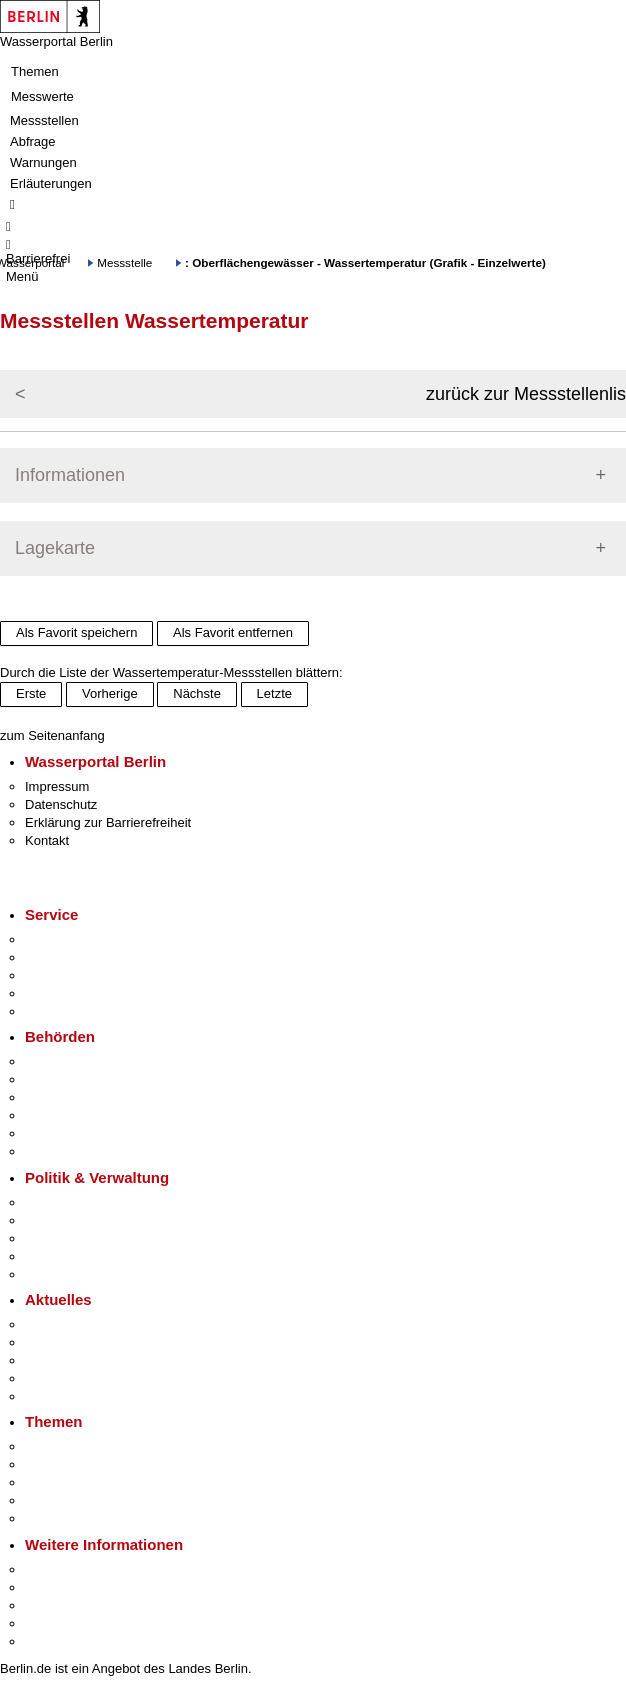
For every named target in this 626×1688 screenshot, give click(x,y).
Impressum (57, 786)
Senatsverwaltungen (84, 1079)
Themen (35, 71)
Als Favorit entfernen (233, 632)
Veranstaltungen (72, 1360)
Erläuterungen (51, 183)
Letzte (274, 693)
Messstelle (124, 262)
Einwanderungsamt (80, 1151)
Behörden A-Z (65, 1061)
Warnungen (43, 162)
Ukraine (47, 1378)
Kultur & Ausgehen (79, 1569)
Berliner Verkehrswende (94, 1464)
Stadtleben (56, 1623)
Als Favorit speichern (76, 632)
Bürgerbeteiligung (76, 1238)
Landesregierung (74, 1202)
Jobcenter (53, 1133)
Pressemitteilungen (80, 1324)
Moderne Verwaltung (84, 1482)
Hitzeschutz (58, 1396)
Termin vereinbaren (80, 957)
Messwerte (42, 96)
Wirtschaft (54, 1605)
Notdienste (56, 993)
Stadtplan (52, 1641)
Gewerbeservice (72, 1011)
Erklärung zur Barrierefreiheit (108, 822)
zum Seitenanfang (52, 735)
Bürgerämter (61, 1115)
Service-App (60, 939)
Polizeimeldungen (76, 1342)
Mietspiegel (58, 1500)
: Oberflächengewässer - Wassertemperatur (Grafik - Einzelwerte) (365, 262)
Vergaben (53, 1274)
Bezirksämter (63, 1097)
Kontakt (47, 840)
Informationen (70, 475)
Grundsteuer (61, 1518)
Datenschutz (61, 804)
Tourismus (54, 1587)
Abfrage (33, 141)
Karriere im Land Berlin (91, 1220)
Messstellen (44, 120)
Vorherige (110, 693)
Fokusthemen (64, 1446)
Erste (31, 693)
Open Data (56, 1256)
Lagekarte (55, 548)
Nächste (197, 693)
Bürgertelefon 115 (76, 975)
